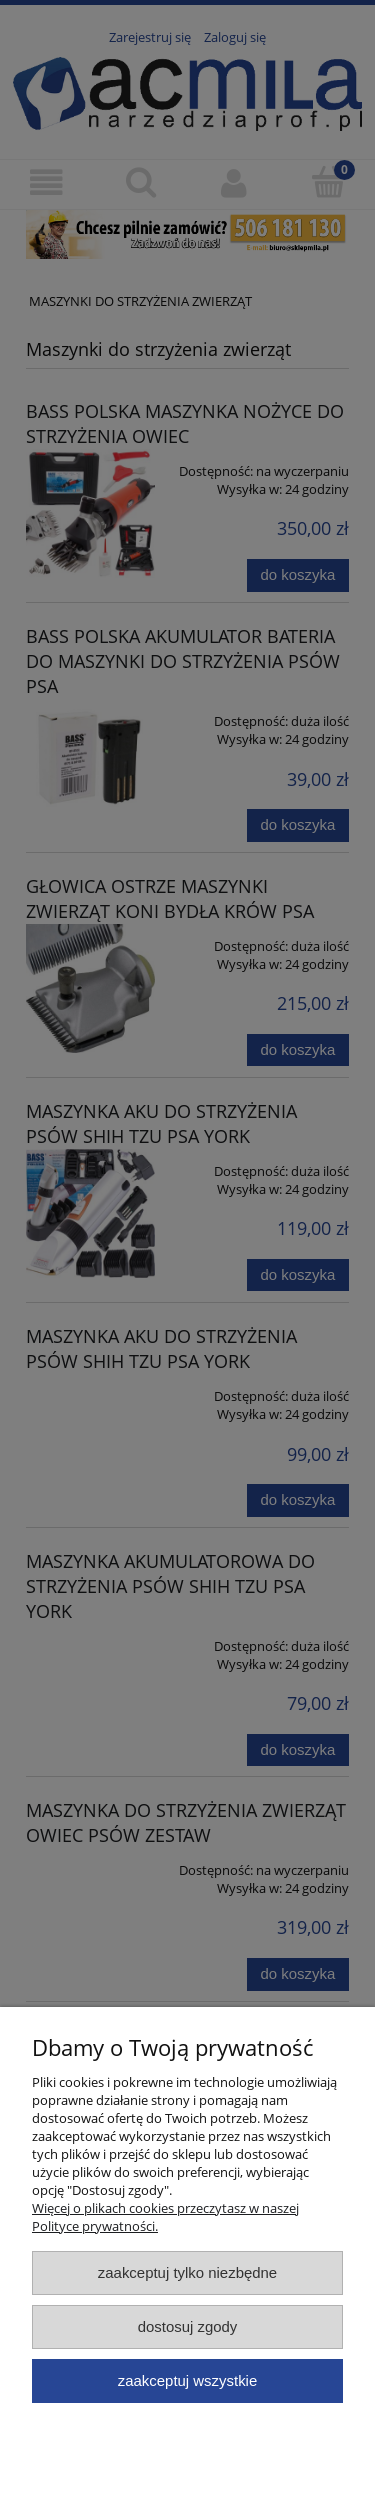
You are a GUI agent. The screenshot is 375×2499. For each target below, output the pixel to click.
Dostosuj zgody (188, 2326)
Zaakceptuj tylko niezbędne (187, 2272)
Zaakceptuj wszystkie (187, 2380)
